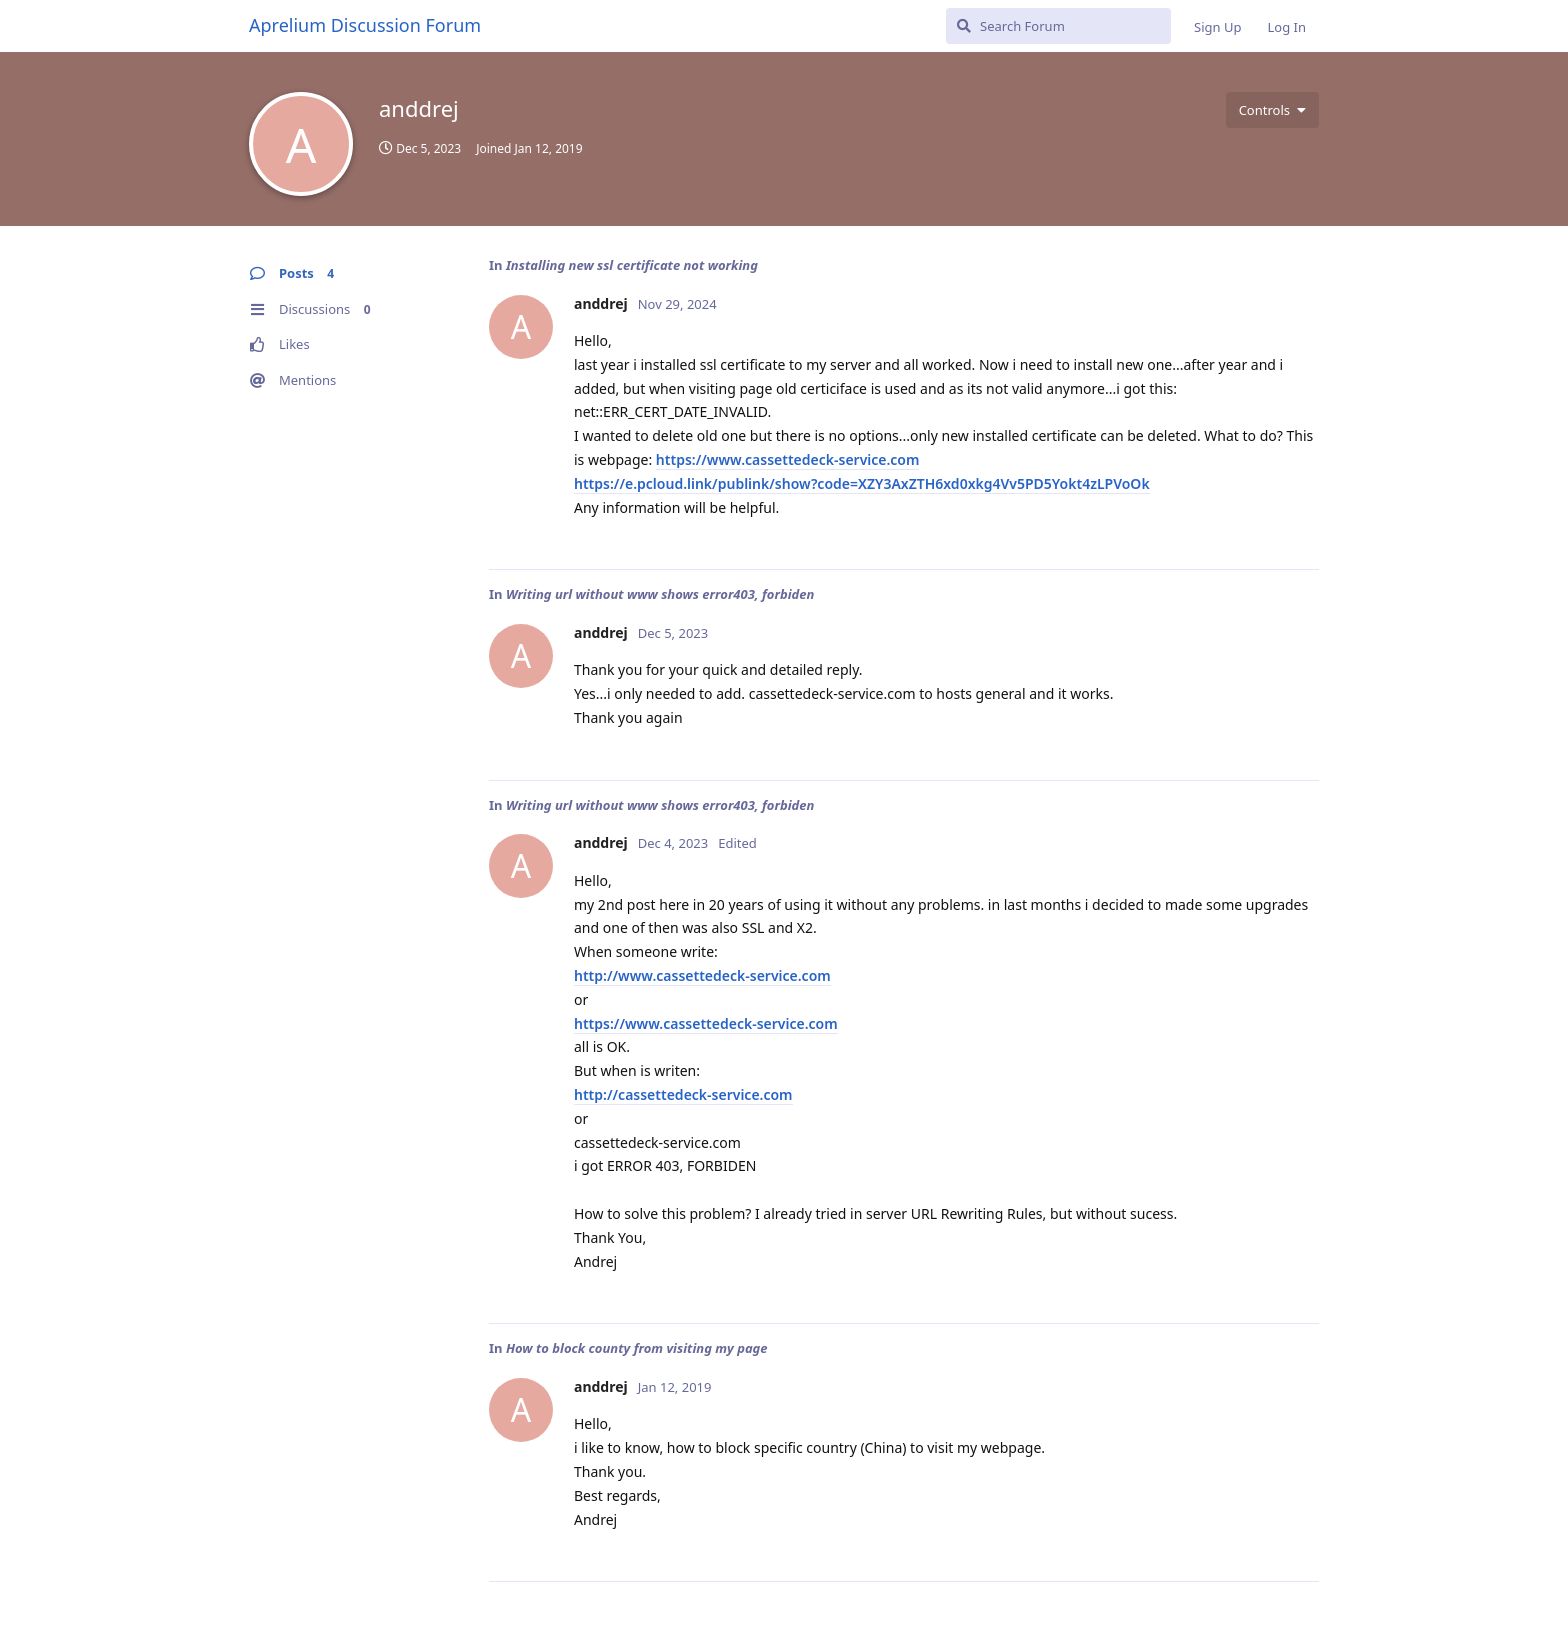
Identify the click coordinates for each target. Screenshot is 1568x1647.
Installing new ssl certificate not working (632, 265)
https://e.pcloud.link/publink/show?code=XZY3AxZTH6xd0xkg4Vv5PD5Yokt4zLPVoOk (862, 483)
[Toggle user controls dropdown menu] (1272, 110)
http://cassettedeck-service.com (683, 1094)
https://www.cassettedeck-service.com (788, 459)
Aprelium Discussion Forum (365, 25)
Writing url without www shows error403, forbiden (660, 594)
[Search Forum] (1058, 26)
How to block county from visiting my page (637, 1348)
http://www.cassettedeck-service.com (702, 975)
